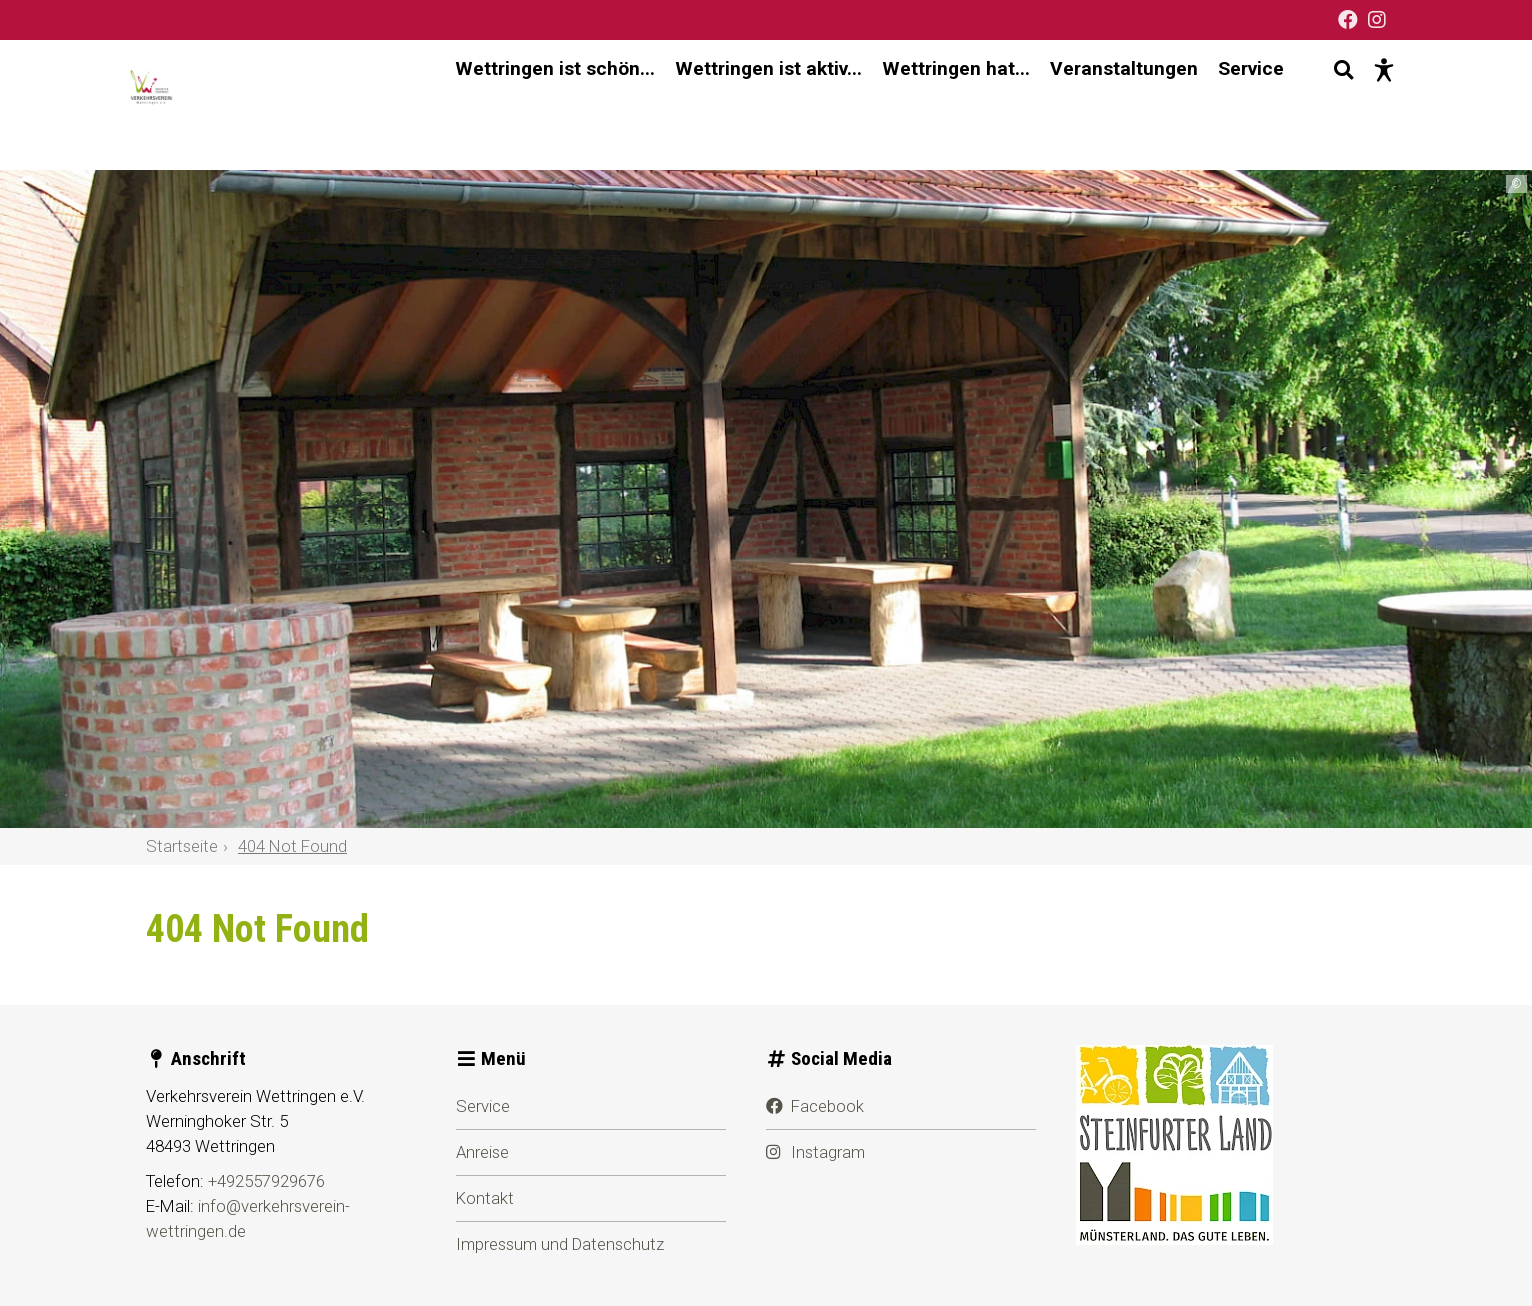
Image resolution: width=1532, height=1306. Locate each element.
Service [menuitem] (1233, 104)
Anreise (482, 1152)
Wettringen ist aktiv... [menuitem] (750, 104)
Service (483, 1106)
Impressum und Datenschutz (560, 1244)
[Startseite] (191, 105)
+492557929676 (266, 1181)
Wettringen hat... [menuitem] (938, 104)
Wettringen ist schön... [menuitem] (537, 104)
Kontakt (485, 1198)
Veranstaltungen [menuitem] (1106, 104)
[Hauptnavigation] (851, 105)
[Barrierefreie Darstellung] (1366, 105)
